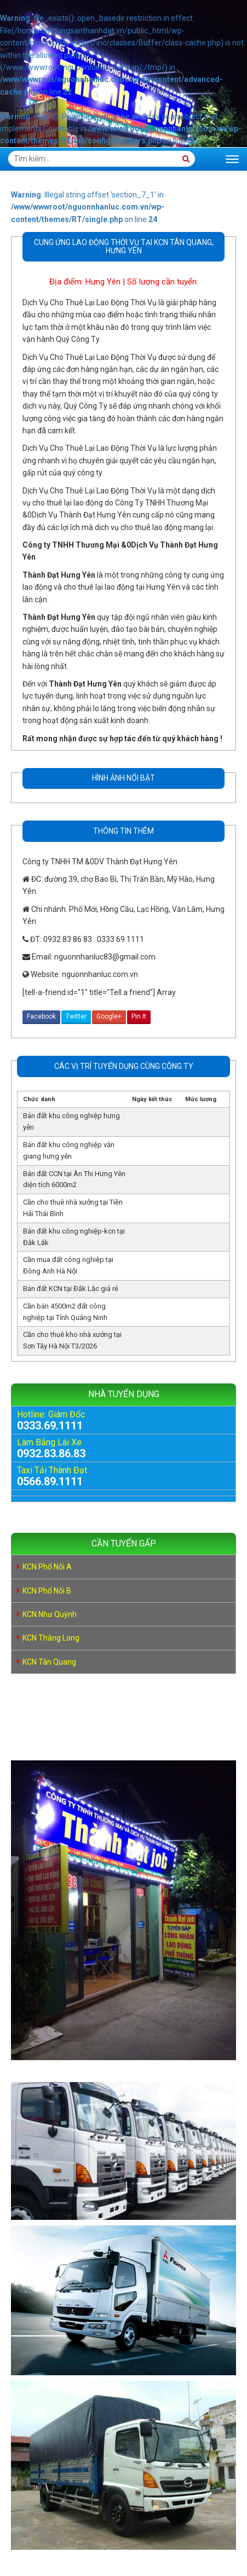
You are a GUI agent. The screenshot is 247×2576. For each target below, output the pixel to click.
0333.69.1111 (50, 1425)
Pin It (138, 1016)
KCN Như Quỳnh (49, 1614)
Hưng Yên (102, 282)
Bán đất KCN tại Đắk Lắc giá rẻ (70, 1288)
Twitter (76, 1016)
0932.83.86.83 (51, 1453)
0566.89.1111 (50, 1481)
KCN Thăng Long (50, 1637)
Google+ (109, 1016)
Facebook (41, 1016)
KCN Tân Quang (49, 1662)
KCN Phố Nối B (46, 1590)
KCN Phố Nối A (47, 1566)
